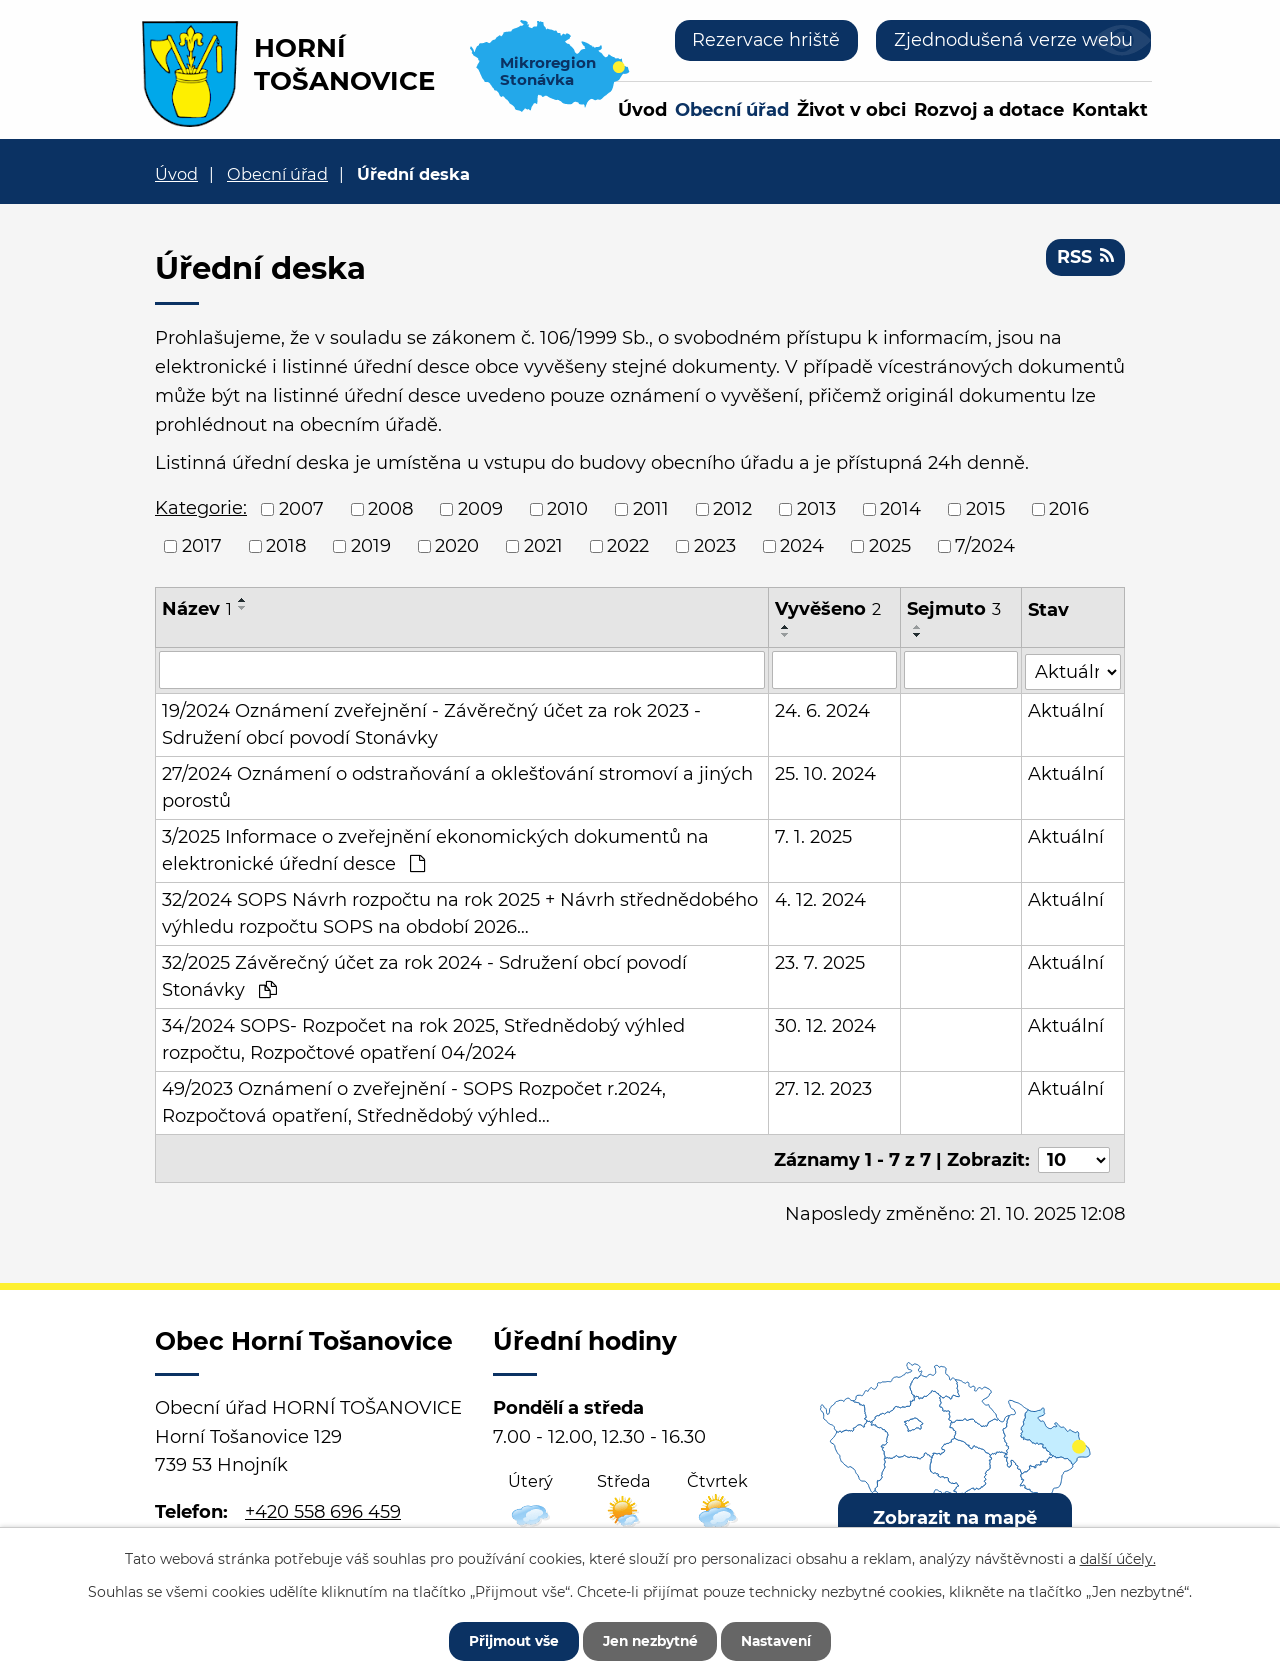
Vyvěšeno (828, 609)
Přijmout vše (507, 1640)
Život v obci (851, 110)
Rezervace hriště (765, 40)
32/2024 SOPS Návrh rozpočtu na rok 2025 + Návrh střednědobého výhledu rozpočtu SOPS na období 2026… (460, 912)
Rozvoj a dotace (989, 110)
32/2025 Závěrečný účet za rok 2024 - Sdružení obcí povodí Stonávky (424, 975)
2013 (816, 509)
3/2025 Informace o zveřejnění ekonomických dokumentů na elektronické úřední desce (435, 849)
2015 (985, 509)
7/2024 (985, 546)
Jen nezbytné (649, 1640)
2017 (202, 546)
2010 (567, 509)
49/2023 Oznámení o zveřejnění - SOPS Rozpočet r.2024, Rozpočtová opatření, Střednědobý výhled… (414, 1101)
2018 (286, 546)
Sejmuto (955, 609)
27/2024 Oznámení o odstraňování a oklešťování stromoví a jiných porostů (457, 786)
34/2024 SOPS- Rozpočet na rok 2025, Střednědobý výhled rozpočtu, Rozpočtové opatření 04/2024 (423, 1038)
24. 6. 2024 (822, 710)
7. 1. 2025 (813, 836)
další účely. (1118, 1558)
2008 (390, 509)
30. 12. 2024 (825, 1025)
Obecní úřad (732, 110)
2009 (480, 509)
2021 (543, 546)
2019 (371, 546)
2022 (628, 546)
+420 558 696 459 (323, 1508)
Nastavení (782, 1640)
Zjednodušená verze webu (1013, 40)
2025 (890, 546)
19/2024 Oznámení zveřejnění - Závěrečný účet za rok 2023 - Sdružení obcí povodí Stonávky (431, 723)
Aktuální (1066, 710)
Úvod (642, 110)
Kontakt (1110, 110)
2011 (651, 509)
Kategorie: (201, 508)
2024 (802, 546)
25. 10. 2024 (825, 773)
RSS (1085, 258)
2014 (900, 509)
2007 (301, 509)
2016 (1069, 509)
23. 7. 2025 (820, 962)
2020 (457, 546)
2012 (732, 509)
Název (197, 609)
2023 (715, 546)
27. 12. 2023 (823, 1088)
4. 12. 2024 (820, 899)
